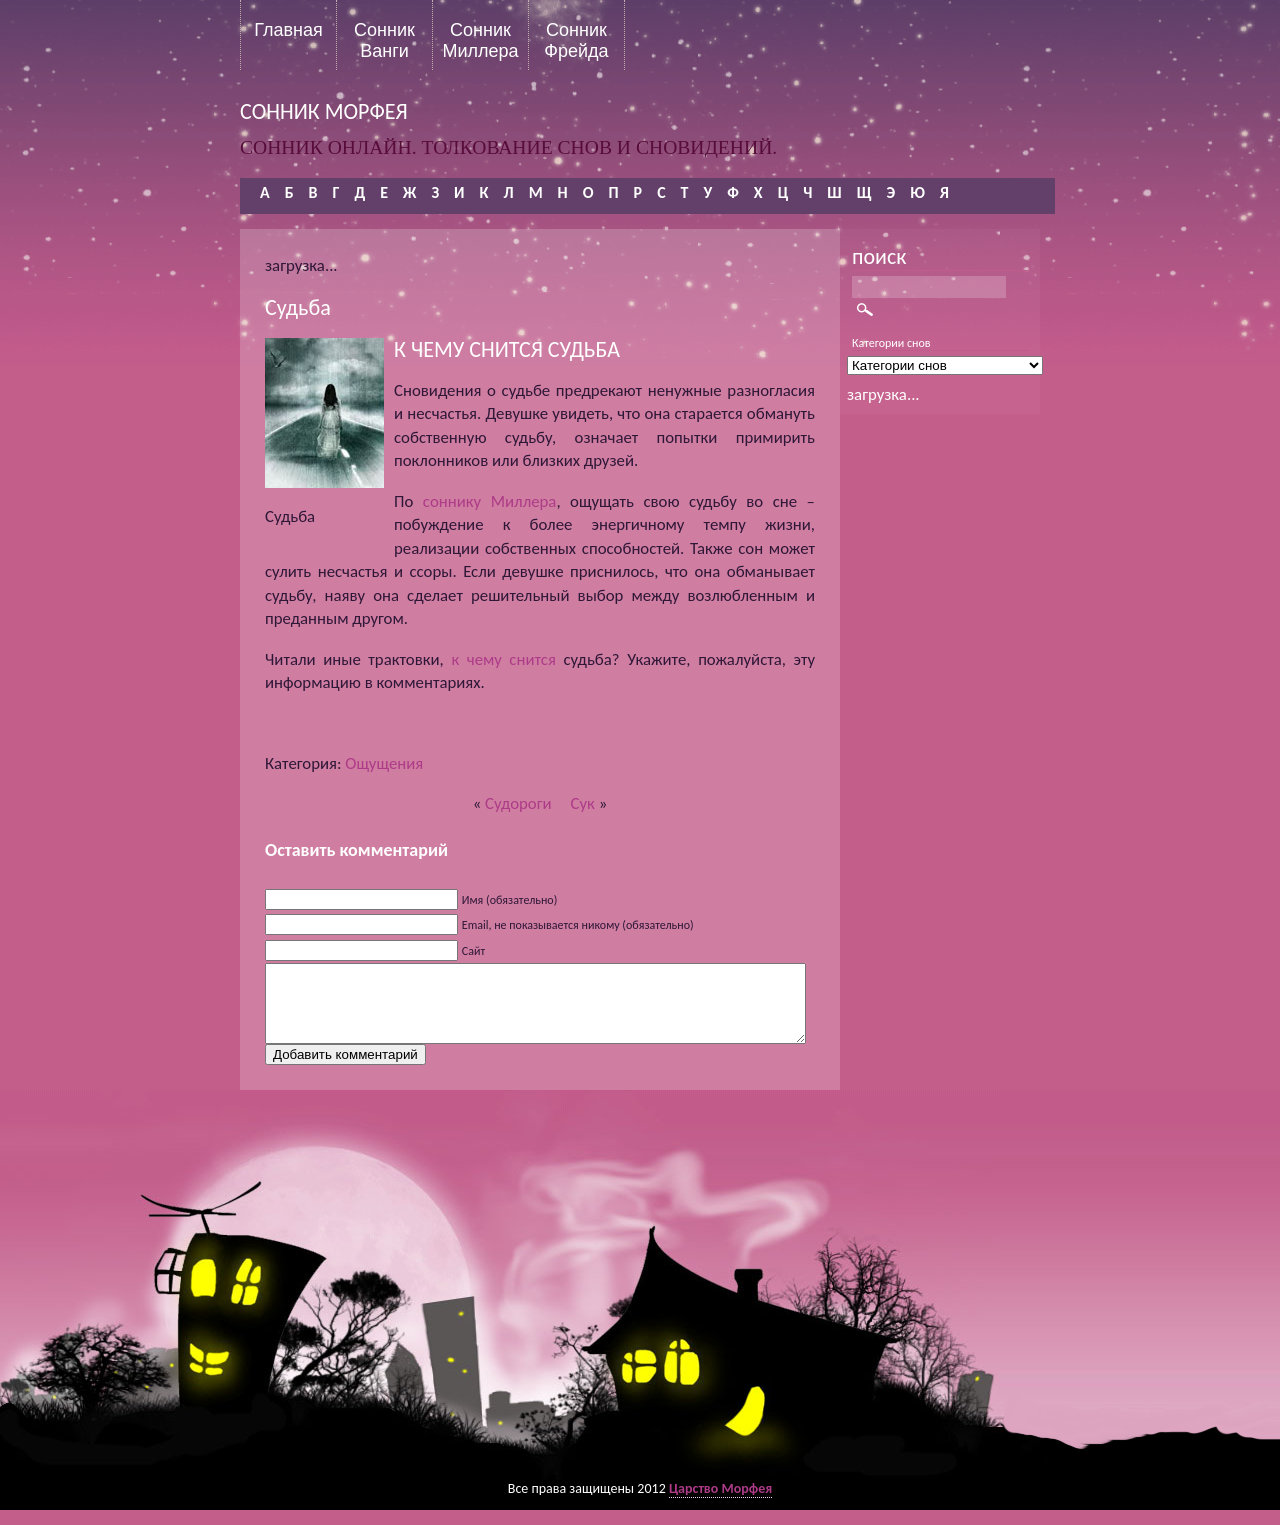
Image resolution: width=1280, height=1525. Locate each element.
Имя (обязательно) (510, 900)
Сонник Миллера (480, 40)
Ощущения (384, 763)
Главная (288, 30)
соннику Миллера (490, 501)
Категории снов (891, 343)
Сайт (473, 951)
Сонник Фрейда (576, 40)
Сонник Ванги (384, 40)
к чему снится (503, 659)
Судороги (518, 803)
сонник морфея (324, 111)
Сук (583, 803)
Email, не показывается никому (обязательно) (578, 925)
